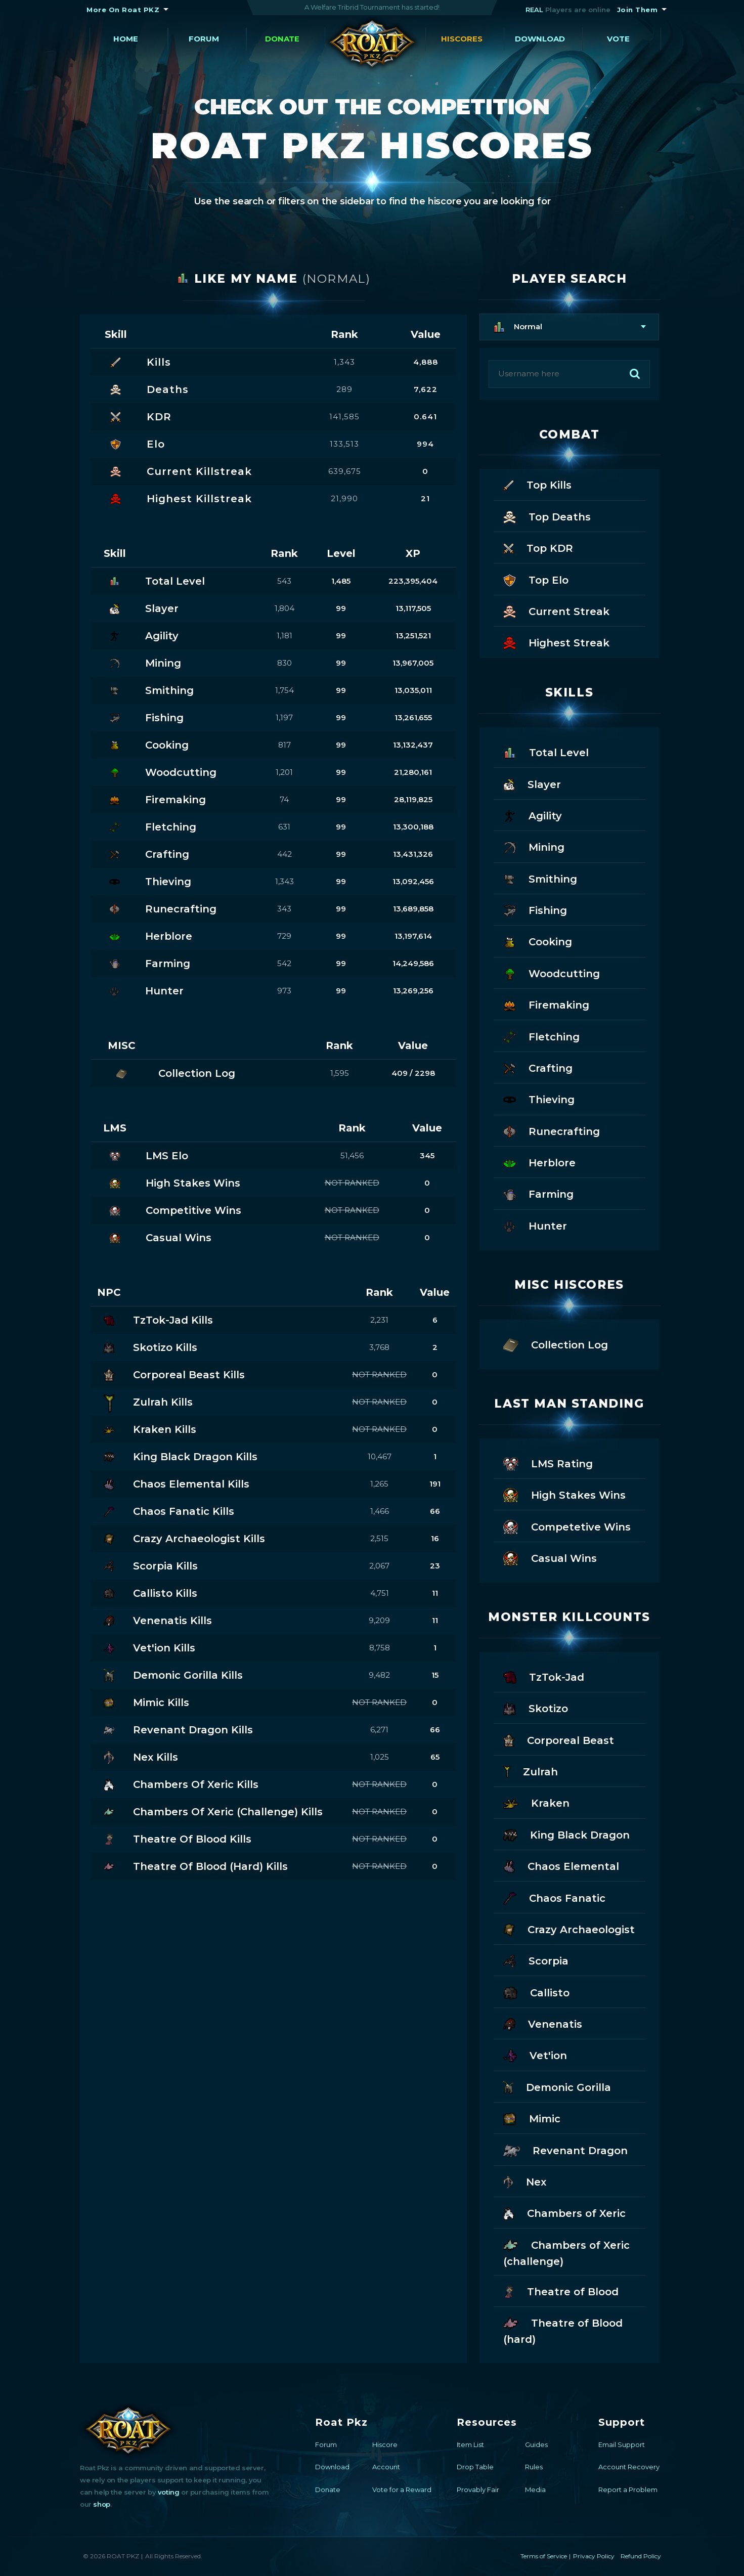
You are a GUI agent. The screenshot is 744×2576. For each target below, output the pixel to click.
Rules (534, 2467)
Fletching (541, 1036)
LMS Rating (548, 1463)
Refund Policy (641, 2556)
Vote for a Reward (401, 2489)
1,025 (379, 1757)
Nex (524, 2181)
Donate (282, 38)
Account (386, 2467)
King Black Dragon (566, 1834)
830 (284, 663)
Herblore (539, 1162)
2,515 (379, 1538)
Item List (470, 2444)
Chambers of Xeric (564, 2212)
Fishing (535, 909)
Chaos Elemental (561, 1865)
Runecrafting (551, 1130)
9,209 (379, 1620)
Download (540, 38)
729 (284, 936)
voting (169, 2492)
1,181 (284, 635)
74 (284, 799)
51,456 (352, 1155)
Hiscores (462, 38)
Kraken (536, 1802)
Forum (204, 38)
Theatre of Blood (561, 2291)
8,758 (379, 1647)
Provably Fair (478, 2489)
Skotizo (535, 1707)
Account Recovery (629, 2467)
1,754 (284, 690)
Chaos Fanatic (554, 1897)
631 (284, 827)
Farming (538, 1193)
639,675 (344, 471)
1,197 (284, 717)
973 (284, 990)
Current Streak (556, 610)
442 (284, 854)
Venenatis (542, 2023)
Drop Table (475, 2467)
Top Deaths (547, 516)
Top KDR (538, 547)
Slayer (532, 783)
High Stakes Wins (564, 1494)
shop (101, 2504)
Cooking (537, 941)
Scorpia (535, 1960)
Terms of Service (543, 2556)
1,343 (344, 362)
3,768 (379, 1347)
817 (284, 745)
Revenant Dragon (565, 2150)
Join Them (637, 10)
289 (344, 389)
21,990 (344, 498)
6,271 (379, 1729)
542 (284, 963)
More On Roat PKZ (122, 10)
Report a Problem (628, 2489)
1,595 (339, 1073)
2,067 (379, 1565)
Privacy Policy (594, 2556)
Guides (536, 2444)
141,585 (344, 416)
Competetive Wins (567, 1526)
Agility (532, 815)
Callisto (536, 1992)
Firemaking (546, 1004)
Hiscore (385, 2444)
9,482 (379, 1675)
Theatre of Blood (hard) (563, 2330)
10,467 (379, 1456)
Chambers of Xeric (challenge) (566, 2252)
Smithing (540, 878)
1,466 (379, 1511)
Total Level (546, 752)
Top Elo (535, 579)
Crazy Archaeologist (569, 1929)
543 (284, 581)
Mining (533, 846)
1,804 (284, 608)
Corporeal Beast (558, 1739)
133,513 (344, 444)
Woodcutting (551, 973)
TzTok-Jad (543, 1676)
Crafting (538, 1067)
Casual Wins (550, 1557)
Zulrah (530, 1771)
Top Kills (537, 484)
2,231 (379, 1320)
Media (535, 2489)
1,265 (379, 1484)
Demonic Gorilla (557, 2086)
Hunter (535, 1225)
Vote (618, 38)
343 (284, 908)
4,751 (379, 1593)
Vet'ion (535, 2054)
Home (125, 38)
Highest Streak (556, 642)
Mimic (531, 2118)
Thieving (539, 1098)
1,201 (284, 772)
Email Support (621, 2444)
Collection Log (555, 1344)
